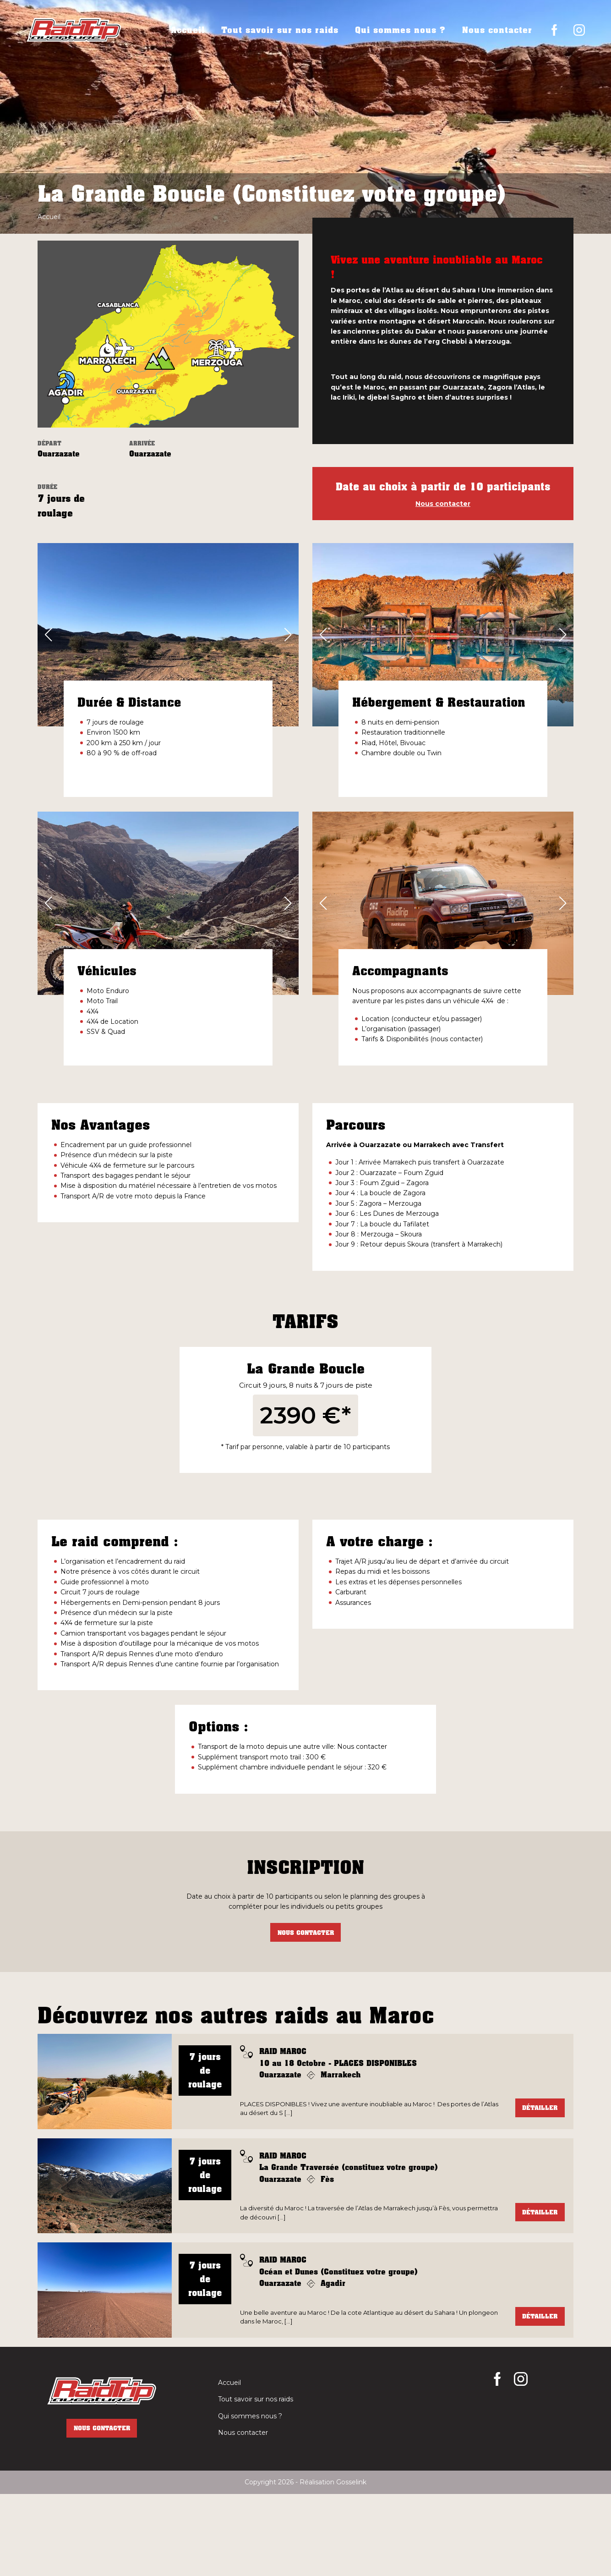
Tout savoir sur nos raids (279, 29)
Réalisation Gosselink (333, 2564)
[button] (48, 635)
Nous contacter (497, 29)
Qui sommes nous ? (400, 29)
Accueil (188, 29)
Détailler (539, 2189)
